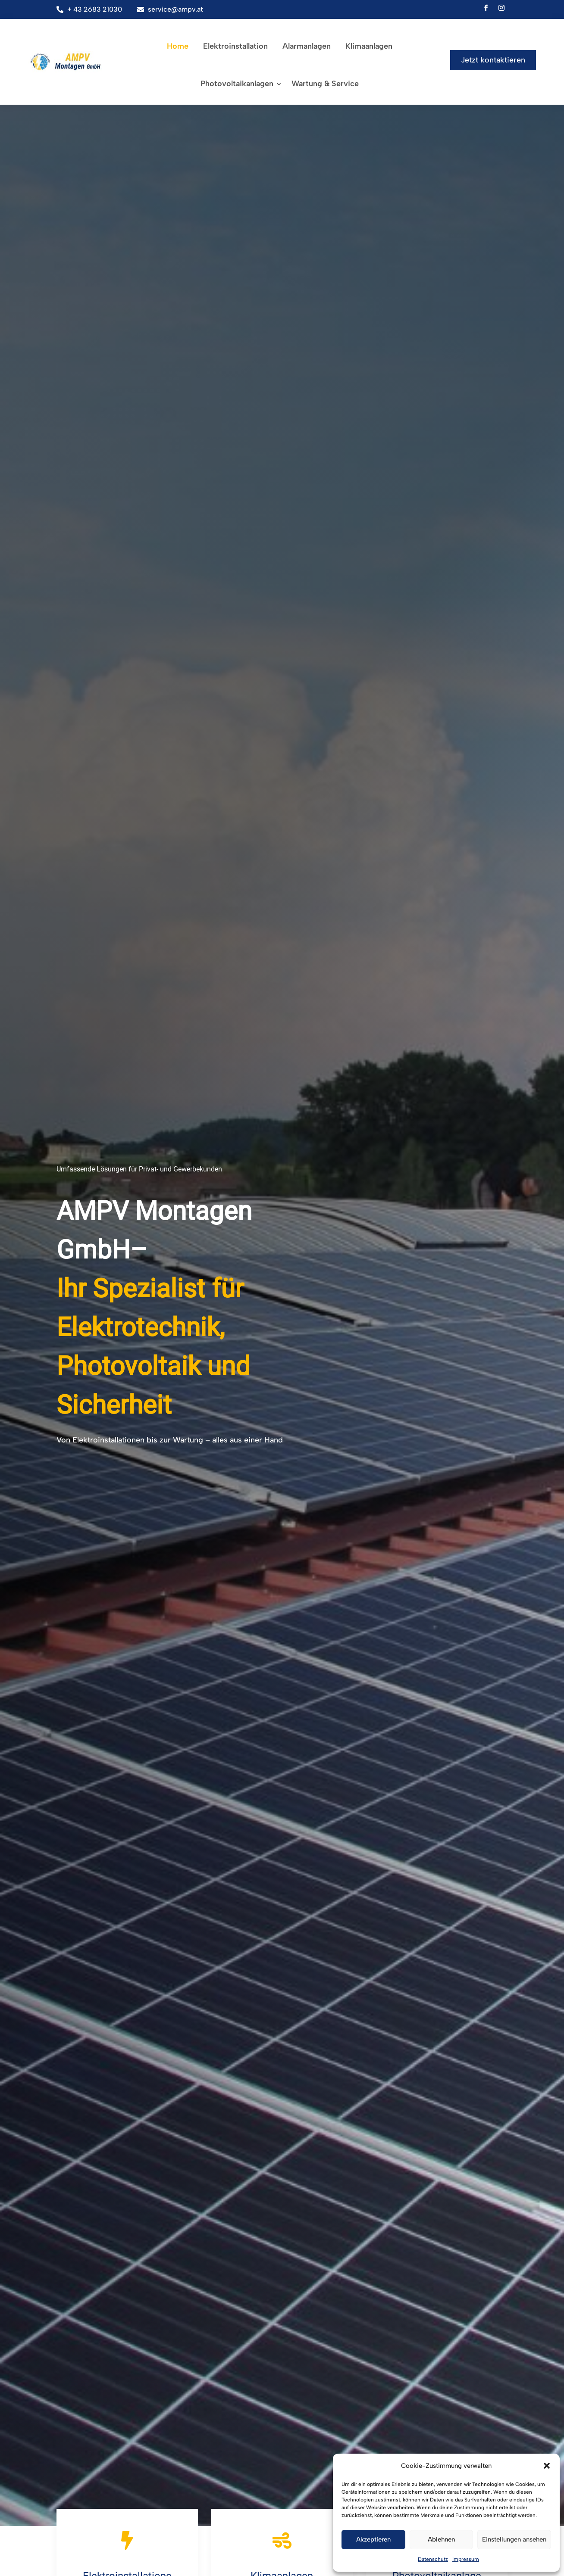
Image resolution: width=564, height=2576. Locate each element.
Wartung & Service (325, 83)
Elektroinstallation (235, 46)
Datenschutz (433, 2559)
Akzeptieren (373, 2539)
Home (177, 46)
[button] (546, 2465)
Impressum (465, 2559)
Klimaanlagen (368, 46)
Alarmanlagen (306, 46)
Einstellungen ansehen (514, 2539)
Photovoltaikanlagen (237, 83)
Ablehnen (441, 2539)
